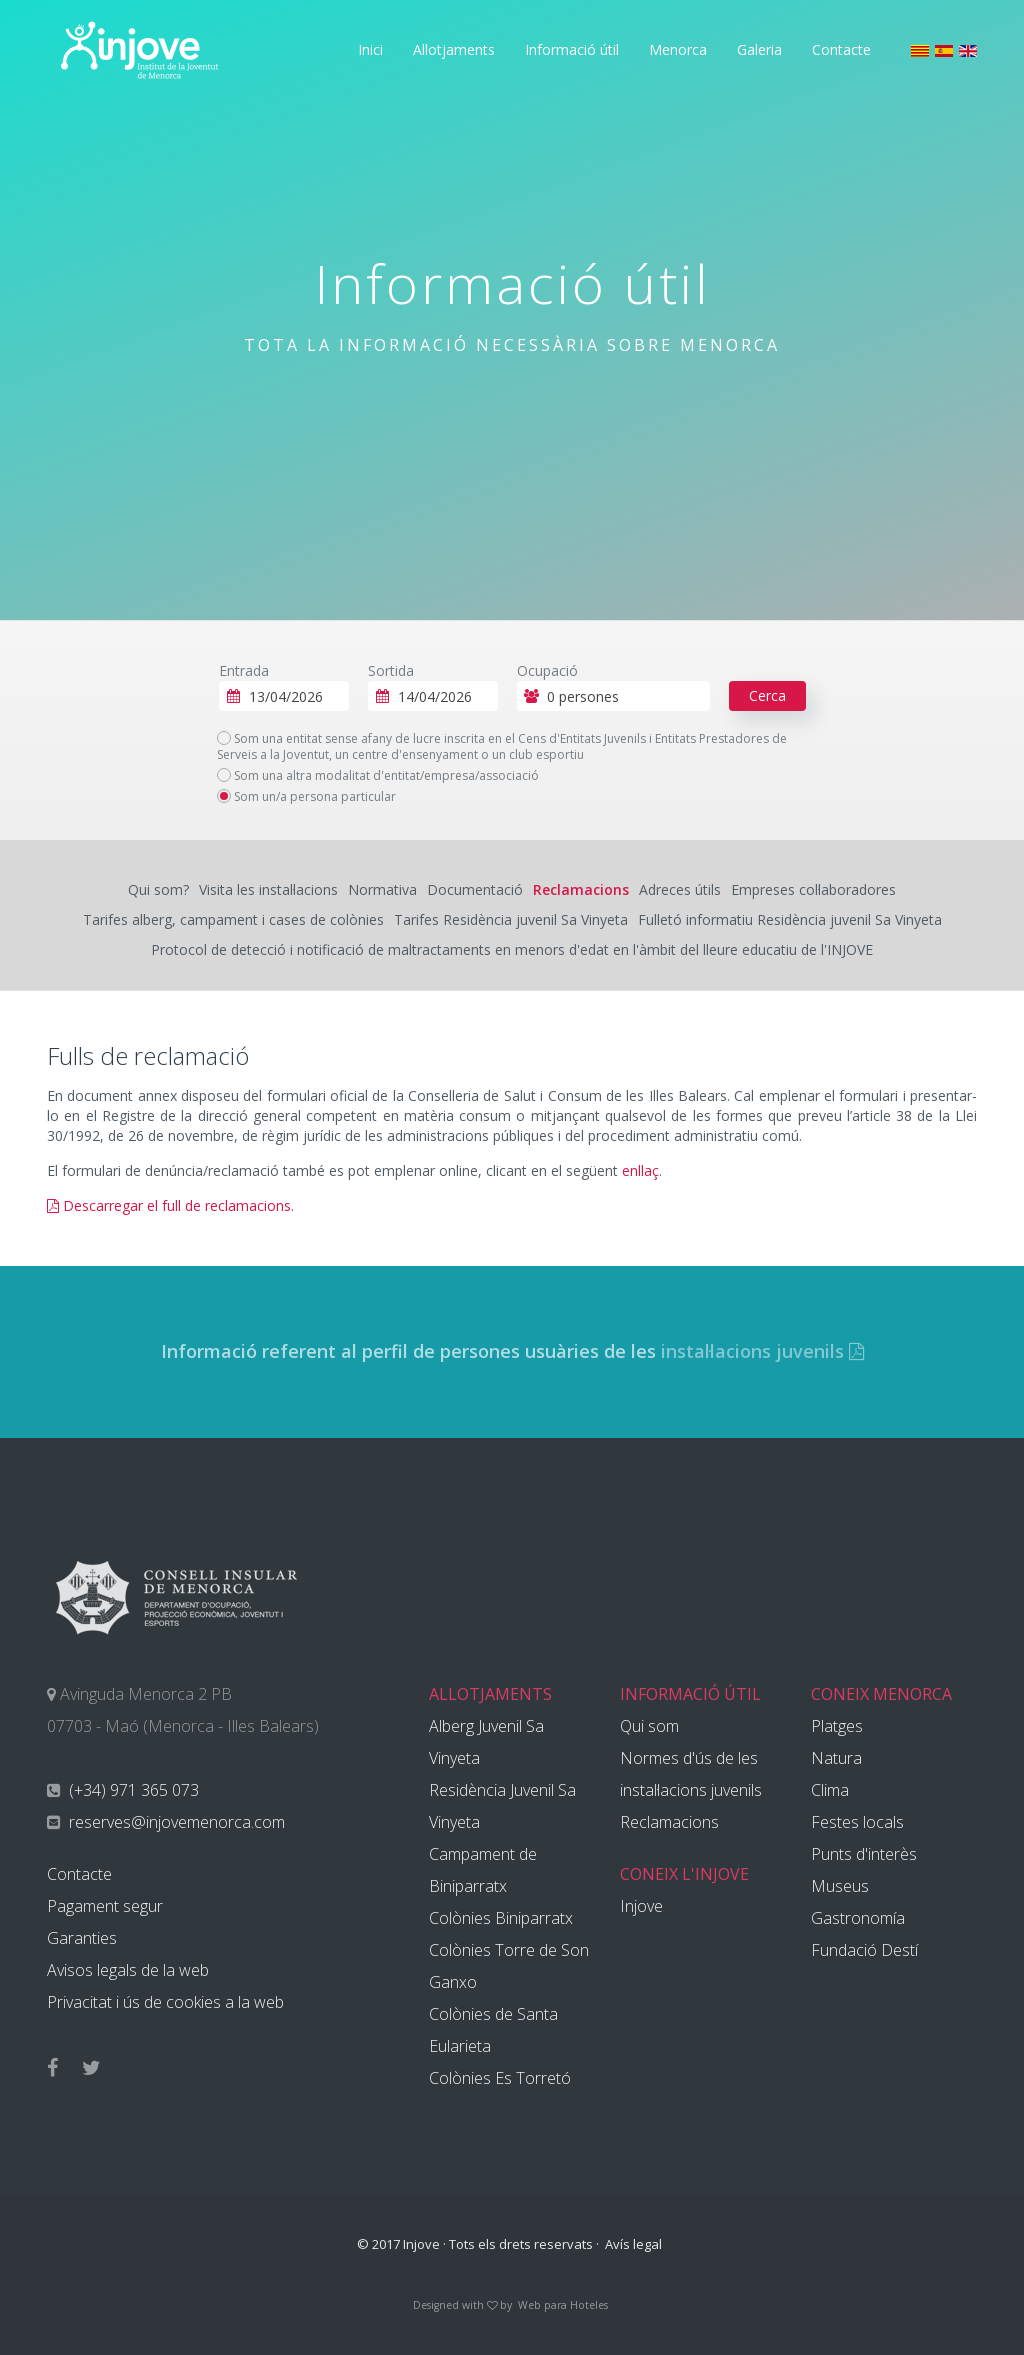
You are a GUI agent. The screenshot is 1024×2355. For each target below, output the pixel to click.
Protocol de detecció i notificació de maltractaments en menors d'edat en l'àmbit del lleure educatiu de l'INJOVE (512, 949)
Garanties (82, 1938)
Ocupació (547, 670)
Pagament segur (105, 1906)
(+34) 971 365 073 (132, 1790)
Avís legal (633, 2244)
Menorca (678, 49)
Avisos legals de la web (128, 1970)
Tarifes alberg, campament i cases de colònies (233, 919)
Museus (840, 1886)
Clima (830, 1790)
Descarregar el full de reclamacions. (170, 1205)
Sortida (391, 670)
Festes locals (857, 1822)
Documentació (475, 889)
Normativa (382, 889)
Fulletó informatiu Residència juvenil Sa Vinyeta (790, 919)
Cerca (767, 695)
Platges (837, 1726)
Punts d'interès (864, 1854)
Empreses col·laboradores (813, 889)
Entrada (244, 670)
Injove (641, 1906)
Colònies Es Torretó (500, 2078)
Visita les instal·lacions (268, 889)
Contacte (841, 49)
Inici (370, 49)
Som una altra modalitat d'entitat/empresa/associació (378, 776)
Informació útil (572, 49)
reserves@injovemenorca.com (175, 1822)
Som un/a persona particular (306, 797)
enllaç (640, 1170)
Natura (836, 1758)
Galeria (759, 49)
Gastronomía (858, 1918)
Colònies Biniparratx (501, 1918)
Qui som (649, 1726)
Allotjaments (454, 49)
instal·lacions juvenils (762, 1351)
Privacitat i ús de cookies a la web (165, 2002)
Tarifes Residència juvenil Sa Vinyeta (511, 919)
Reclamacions (581, 889)
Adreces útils (680, 889)
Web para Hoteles (563, 2305)
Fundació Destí (864, 1950)
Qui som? (158, 889)
